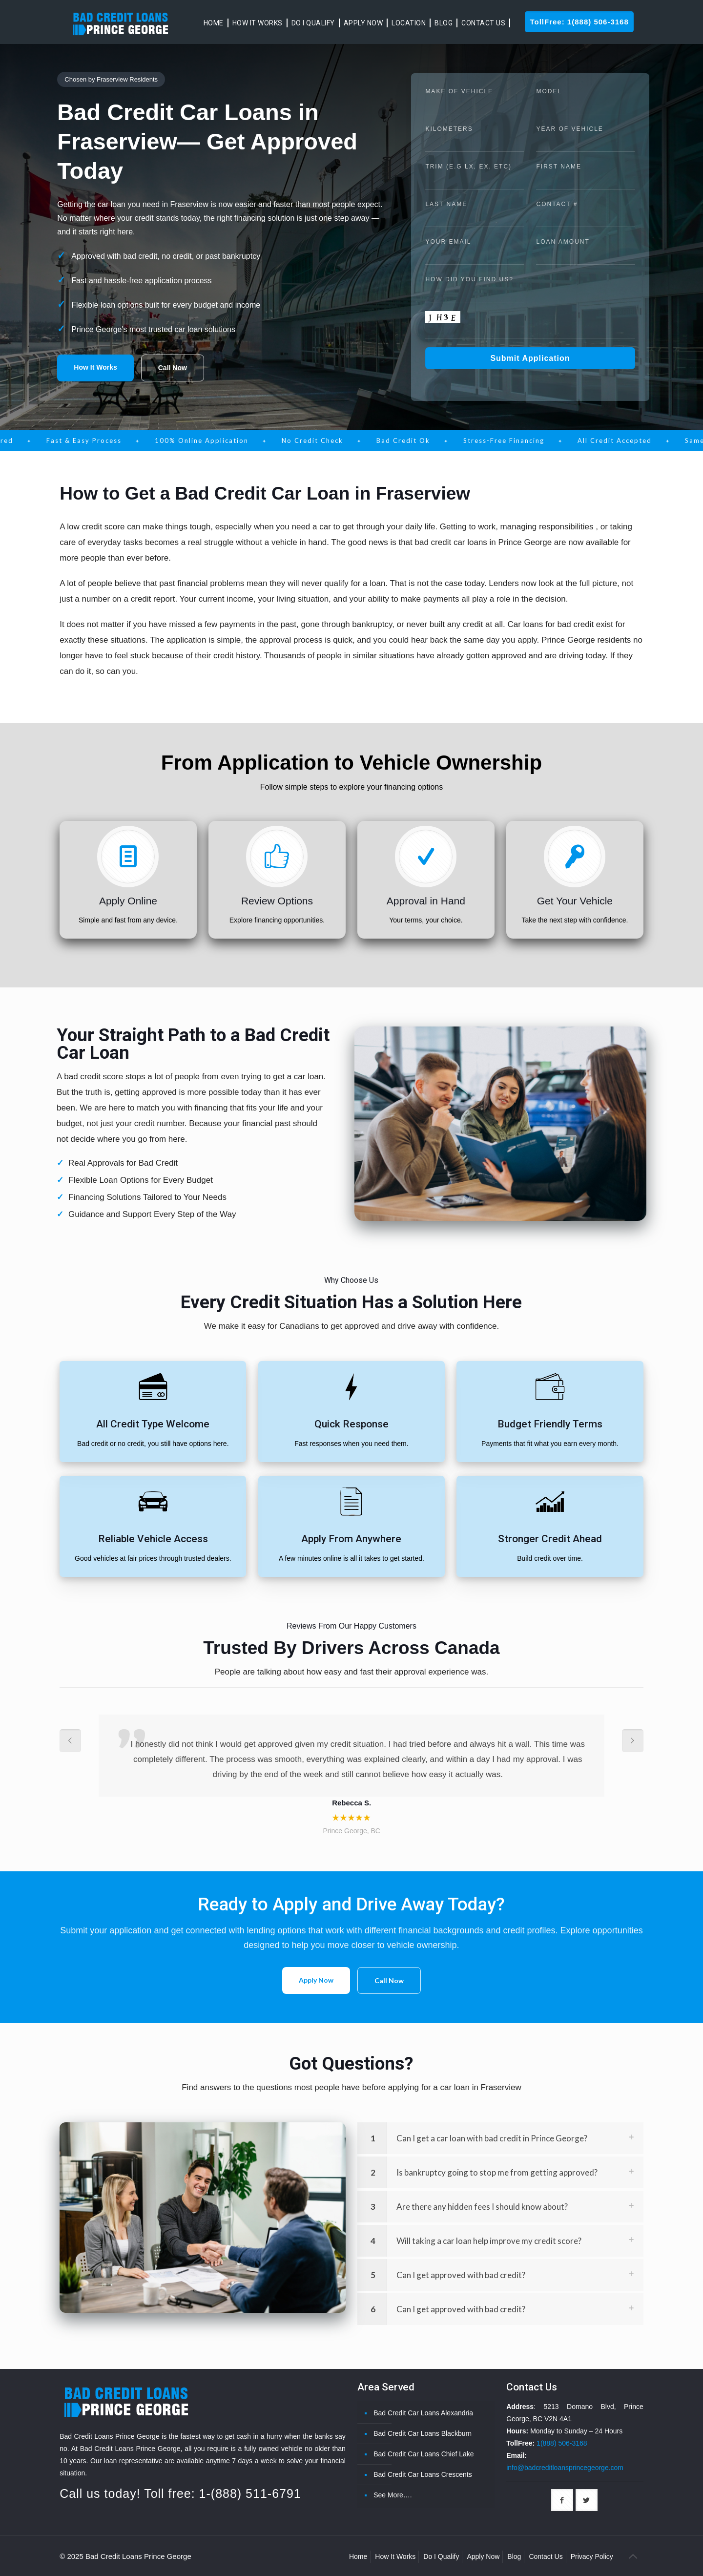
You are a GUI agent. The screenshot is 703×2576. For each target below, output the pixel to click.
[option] (351, 1776)
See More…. (392, 2495)
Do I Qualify (441, 2556)
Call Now (172, 368)
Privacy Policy (592, 2556)
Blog (514, 2556)
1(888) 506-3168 (562, 2443)
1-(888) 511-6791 (250, 2493)
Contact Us (545, 2556)
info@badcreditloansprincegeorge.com (564, 2467)
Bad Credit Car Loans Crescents (422, 2474)
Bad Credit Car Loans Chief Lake (423, 2454)
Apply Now (316, 1980)
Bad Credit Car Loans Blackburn (422, 2433)
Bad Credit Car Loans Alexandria (423, 2413)
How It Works (95, 367)
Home (358, 2556)
